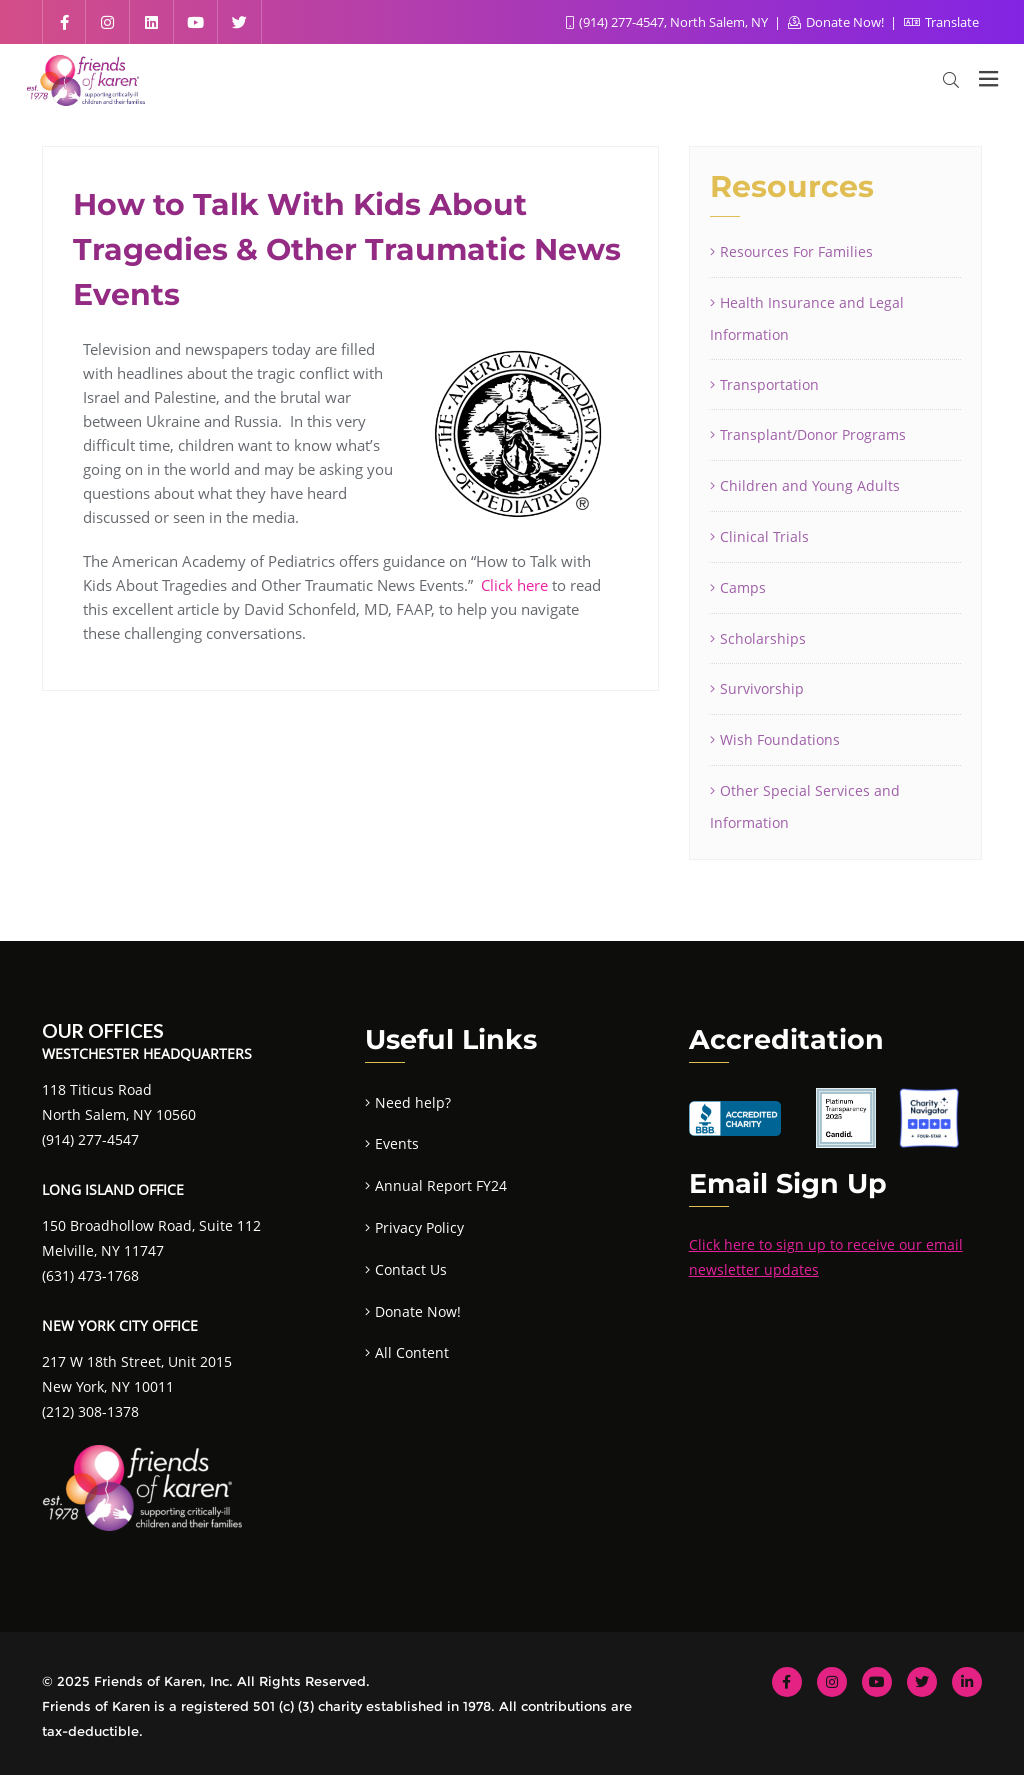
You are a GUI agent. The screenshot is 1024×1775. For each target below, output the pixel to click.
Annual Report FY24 (441, 1185)
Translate (941, 22)
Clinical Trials (764, 536)
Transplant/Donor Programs (813, 434)
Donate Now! (837, 22)
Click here (514, 585)
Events (397, 1143)
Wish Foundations (780, 739)
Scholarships (763, 638)
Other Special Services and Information (805, 806)
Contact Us (411, 1269)
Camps (743, 587)
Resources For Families (796, 251)
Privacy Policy (419, 1227)
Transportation (769, 384)
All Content (412, 1352)
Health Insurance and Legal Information (807, 318)
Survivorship (762, 688)
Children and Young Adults (810, 485)
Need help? (413, 1102)
